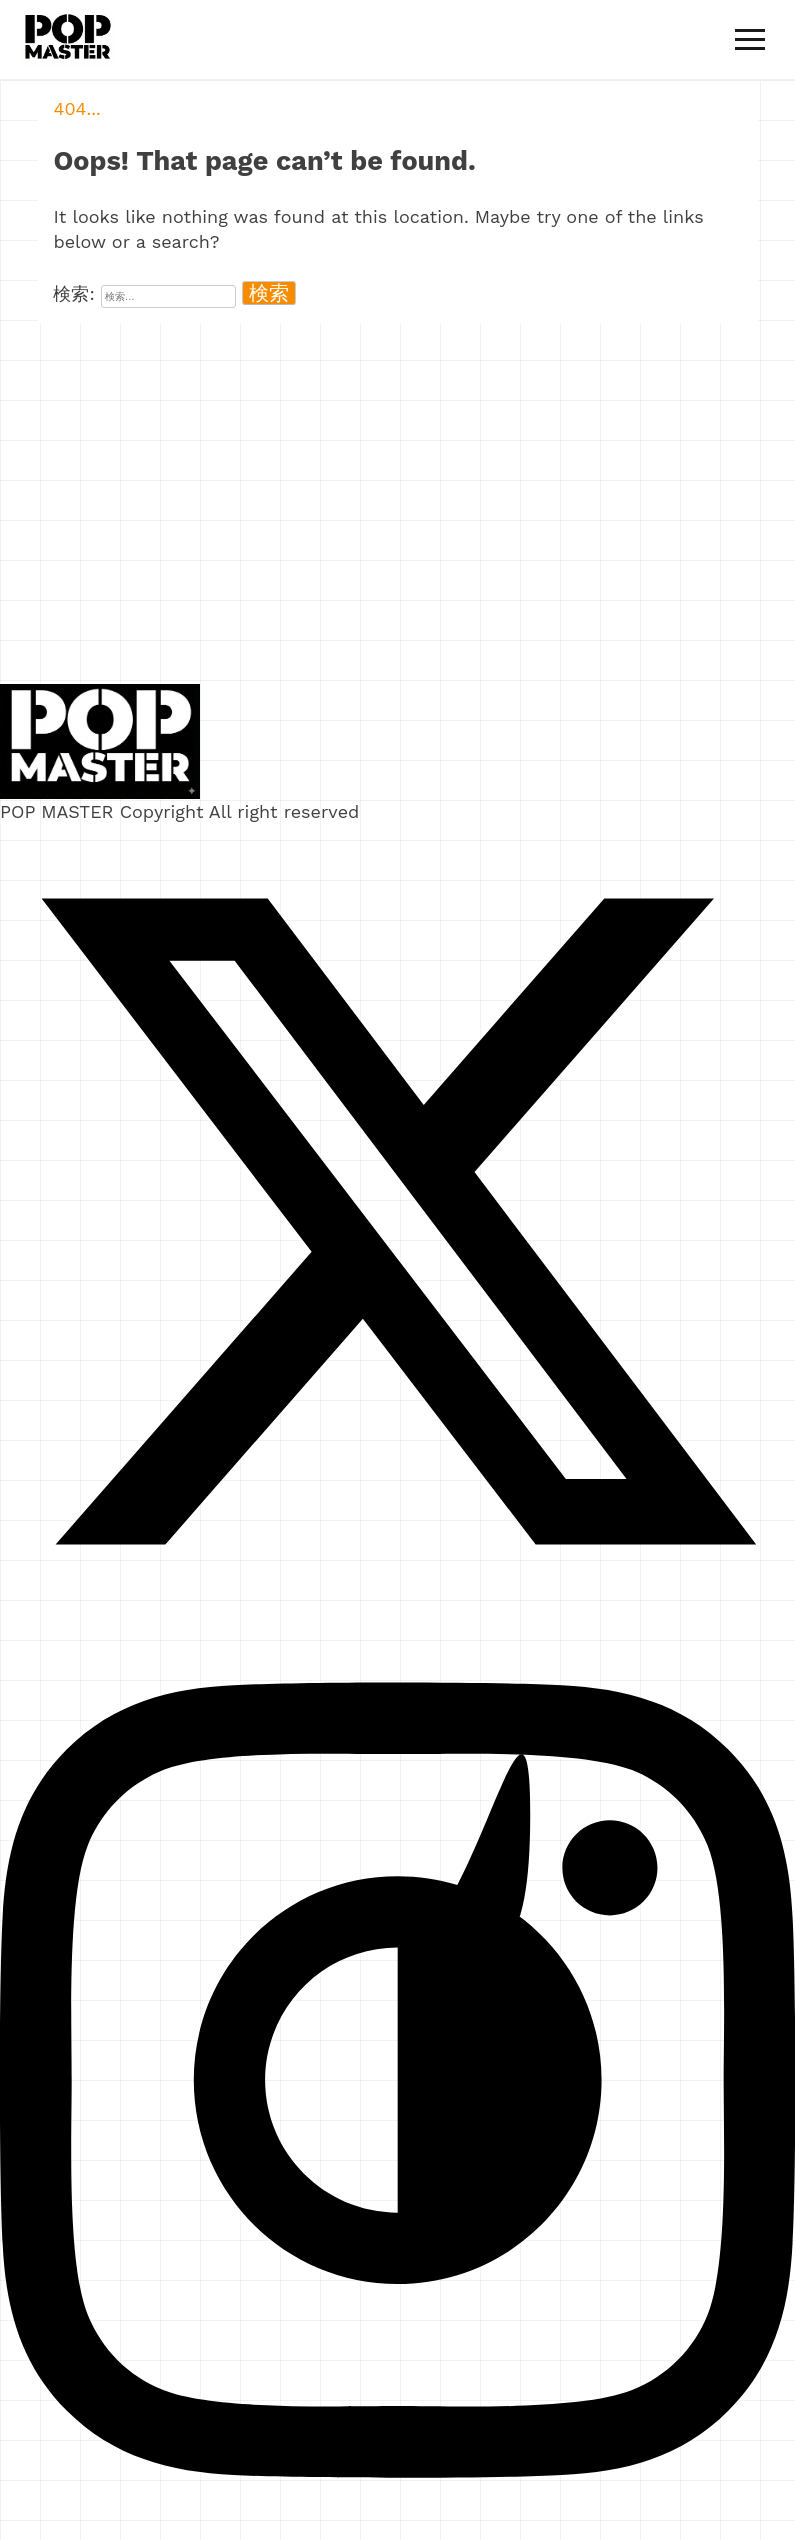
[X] (397, 1612)
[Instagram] (397, 2527)
